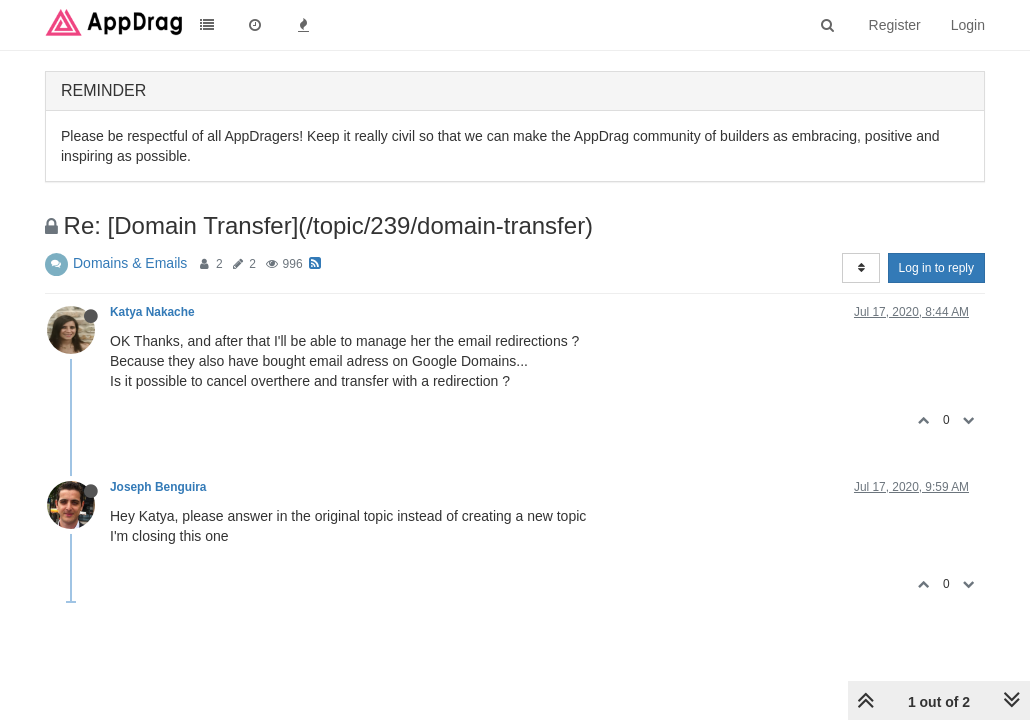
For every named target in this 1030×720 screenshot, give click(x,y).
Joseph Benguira (158, 487)
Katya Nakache (152, 312)
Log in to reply (936, 268)
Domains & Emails (130, 263)
